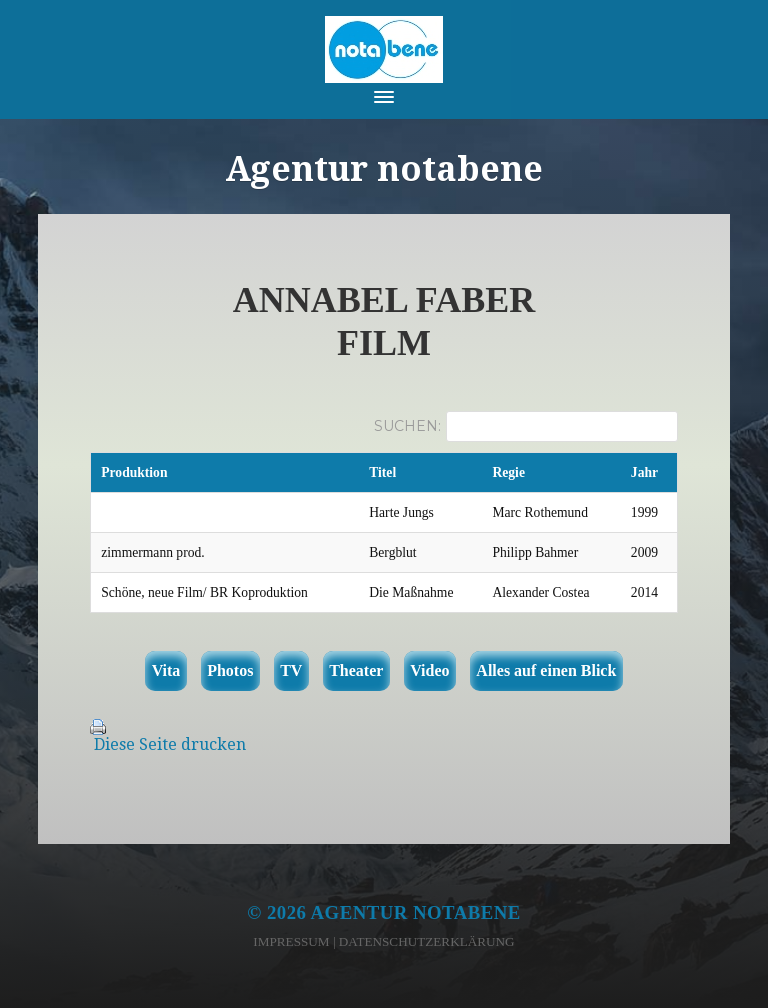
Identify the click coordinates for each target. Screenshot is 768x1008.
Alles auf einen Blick (546, 670)
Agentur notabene (416, 912)
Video (429, 670)
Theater (356, 670)
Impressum (291, 941)
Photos (230, 670)
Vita (166, 670)
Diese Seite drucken (170, 744)
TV (291, 670)
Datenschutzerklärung (427, 941)
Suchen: (407, 426)
